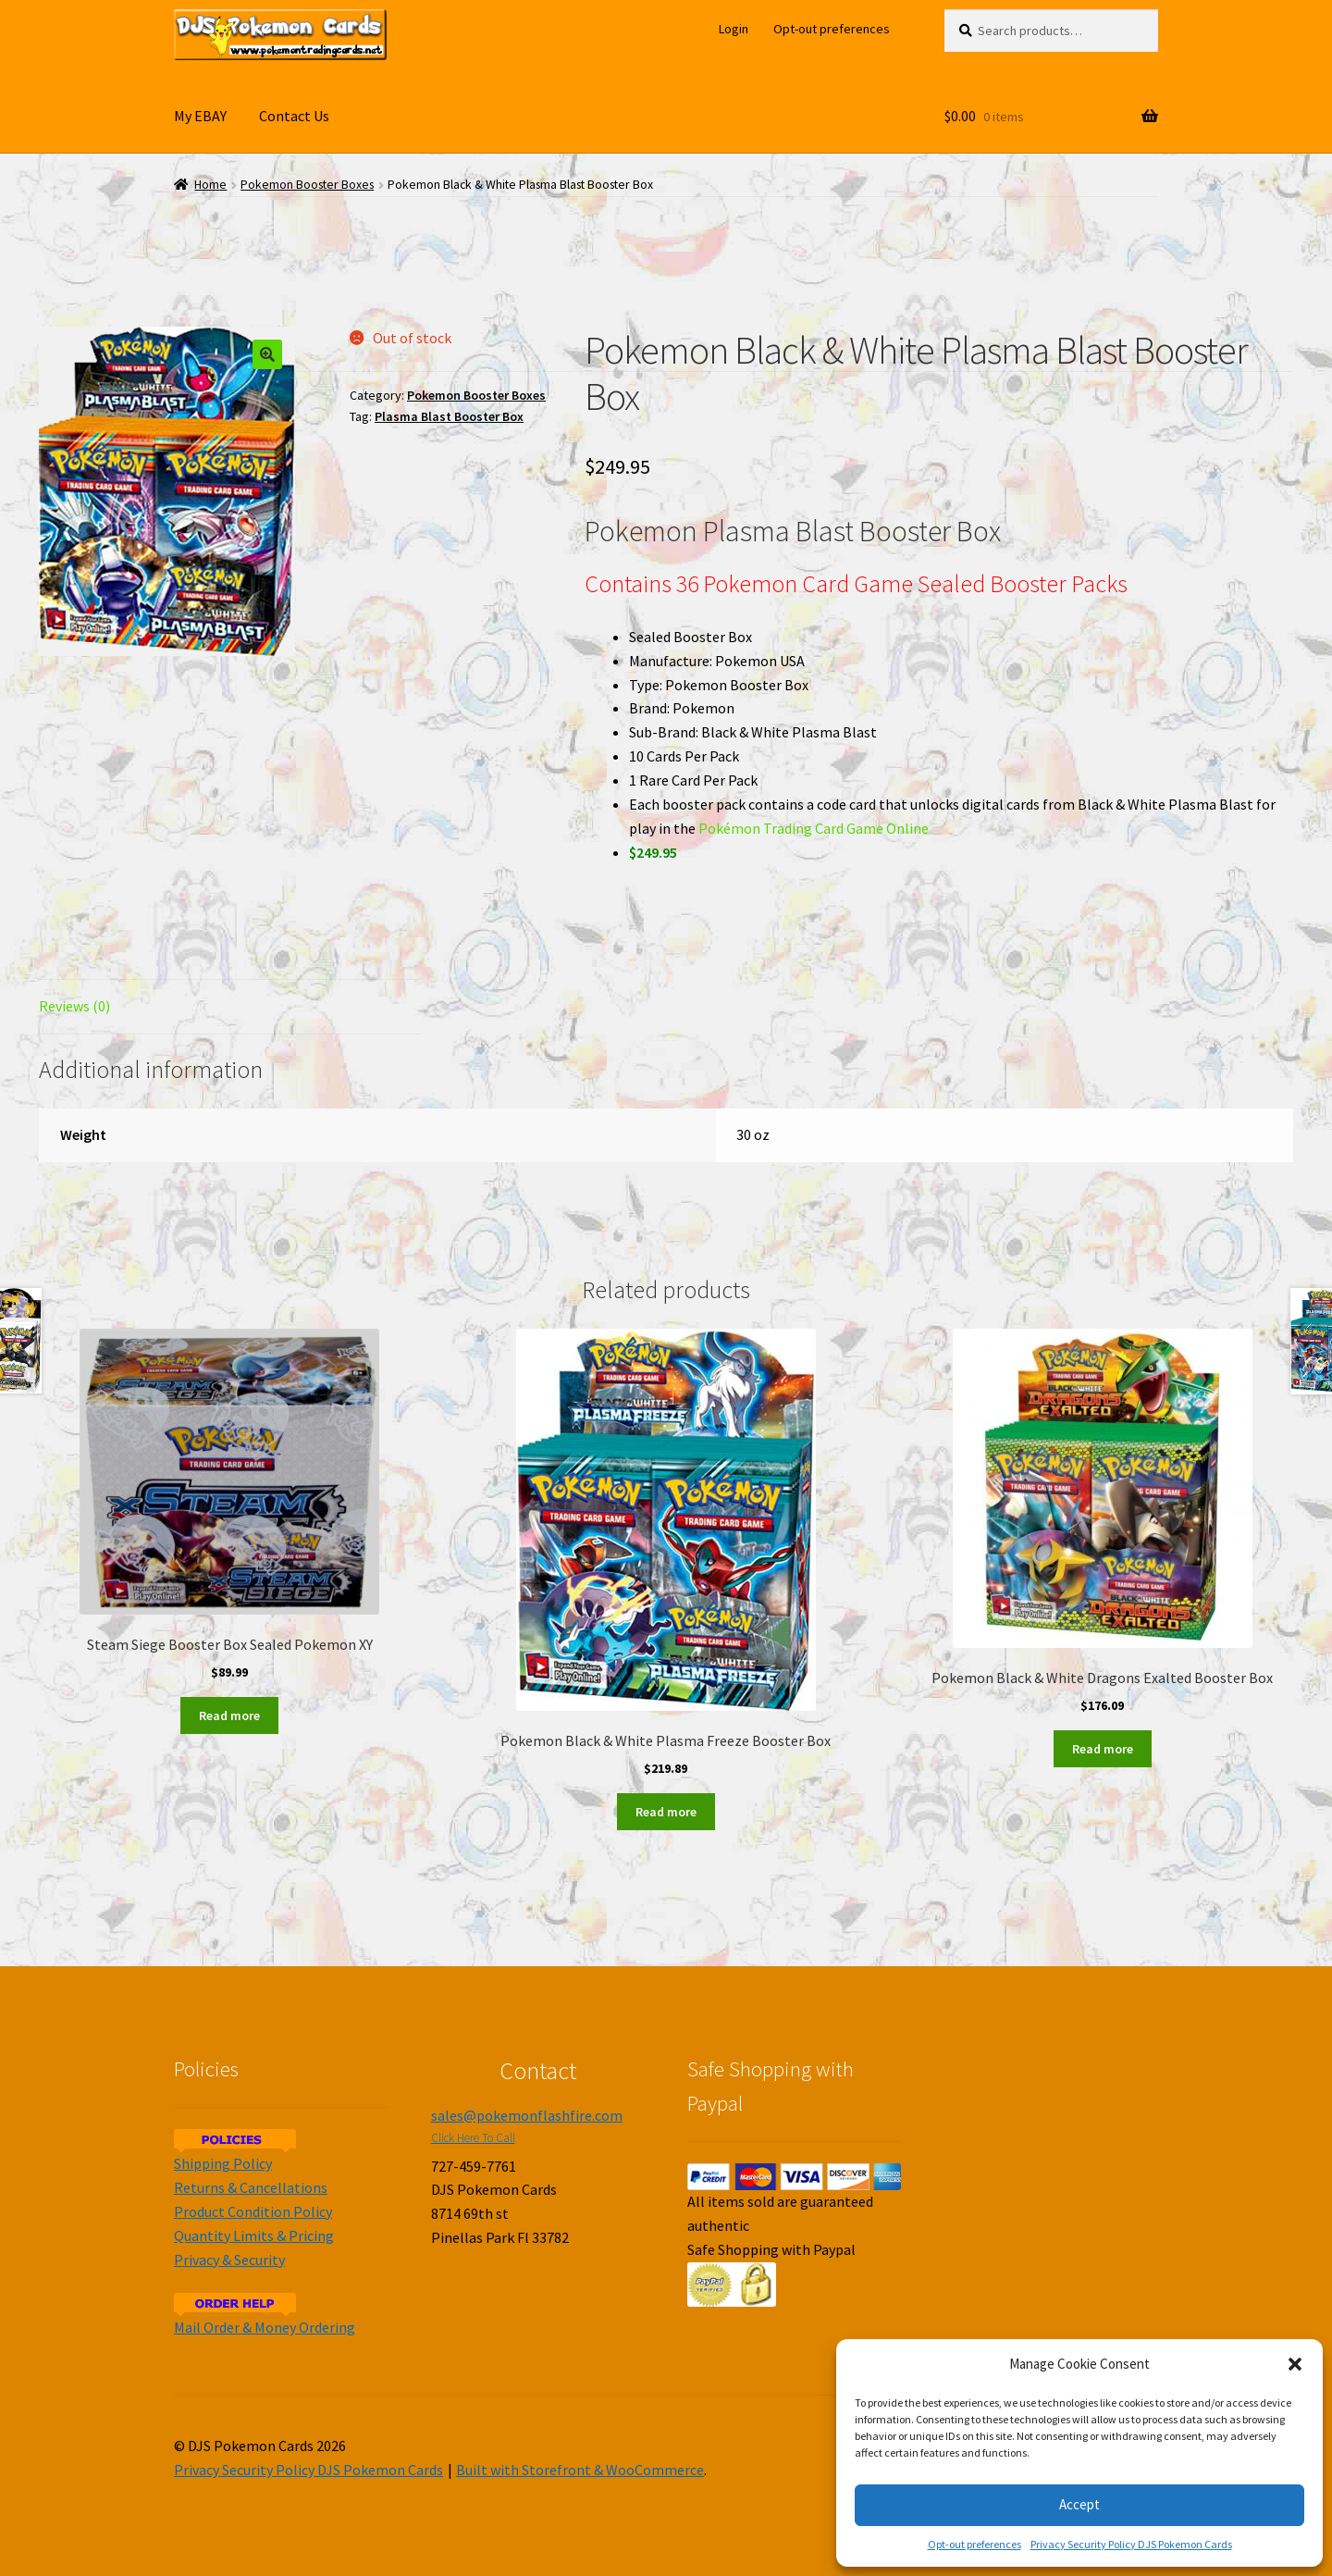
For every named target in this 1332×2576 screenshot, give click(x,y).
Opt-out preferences (974, 2544)
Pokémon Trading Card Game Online (813, 828)
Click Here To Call (473, 2138)
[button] (1295, 2364)
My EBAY (200, 115)
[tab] (230, 1007)
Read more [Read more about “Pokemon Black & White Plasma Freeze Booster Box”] (666, 1811)
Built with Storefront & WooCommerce (580, 2469)
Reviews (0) (74, 1006)
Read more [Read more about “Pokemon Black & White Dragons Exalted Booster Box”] (1102, 1748)
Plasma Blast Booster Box (449, 416)
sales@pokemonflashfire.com (527, 2115)
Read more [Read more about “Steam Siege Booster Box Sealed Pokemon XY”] (229, 1715)
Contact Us (294, 115)
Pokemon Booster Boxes (307, 184)
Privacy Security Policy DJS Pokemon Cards (1131, 2544)
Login (733, 28)
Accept (1079, 2504)
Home (210, 184)
